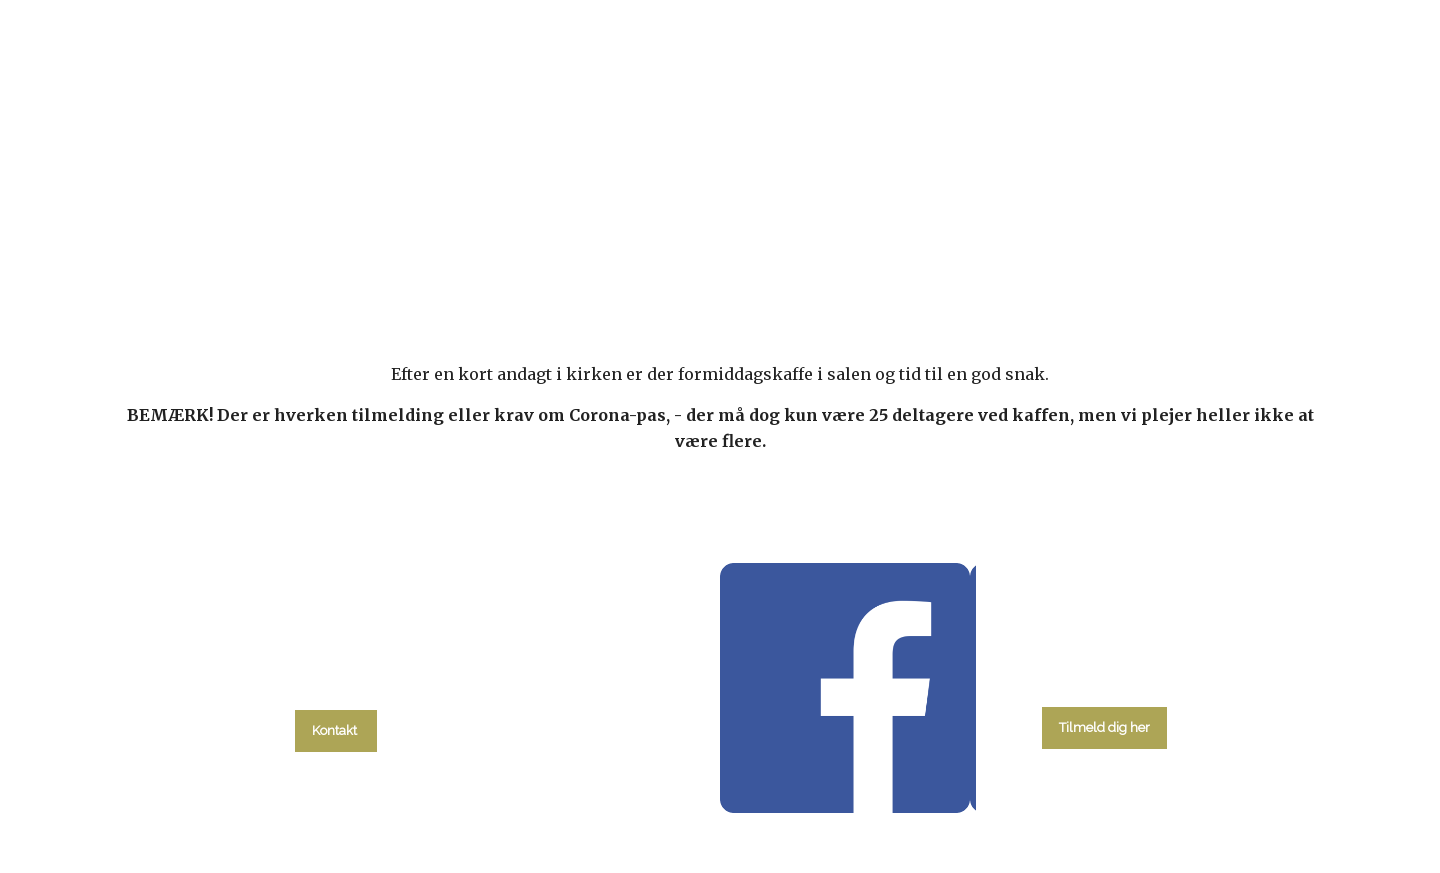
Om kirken (961, 261)
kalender (531, 261)
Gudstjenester (669, 261)
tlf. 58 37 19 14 (336, 685)
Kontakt (1074, 261)
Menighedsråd (825, 261)
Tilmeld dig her (1104, 727)
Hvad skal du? (387, 261)
